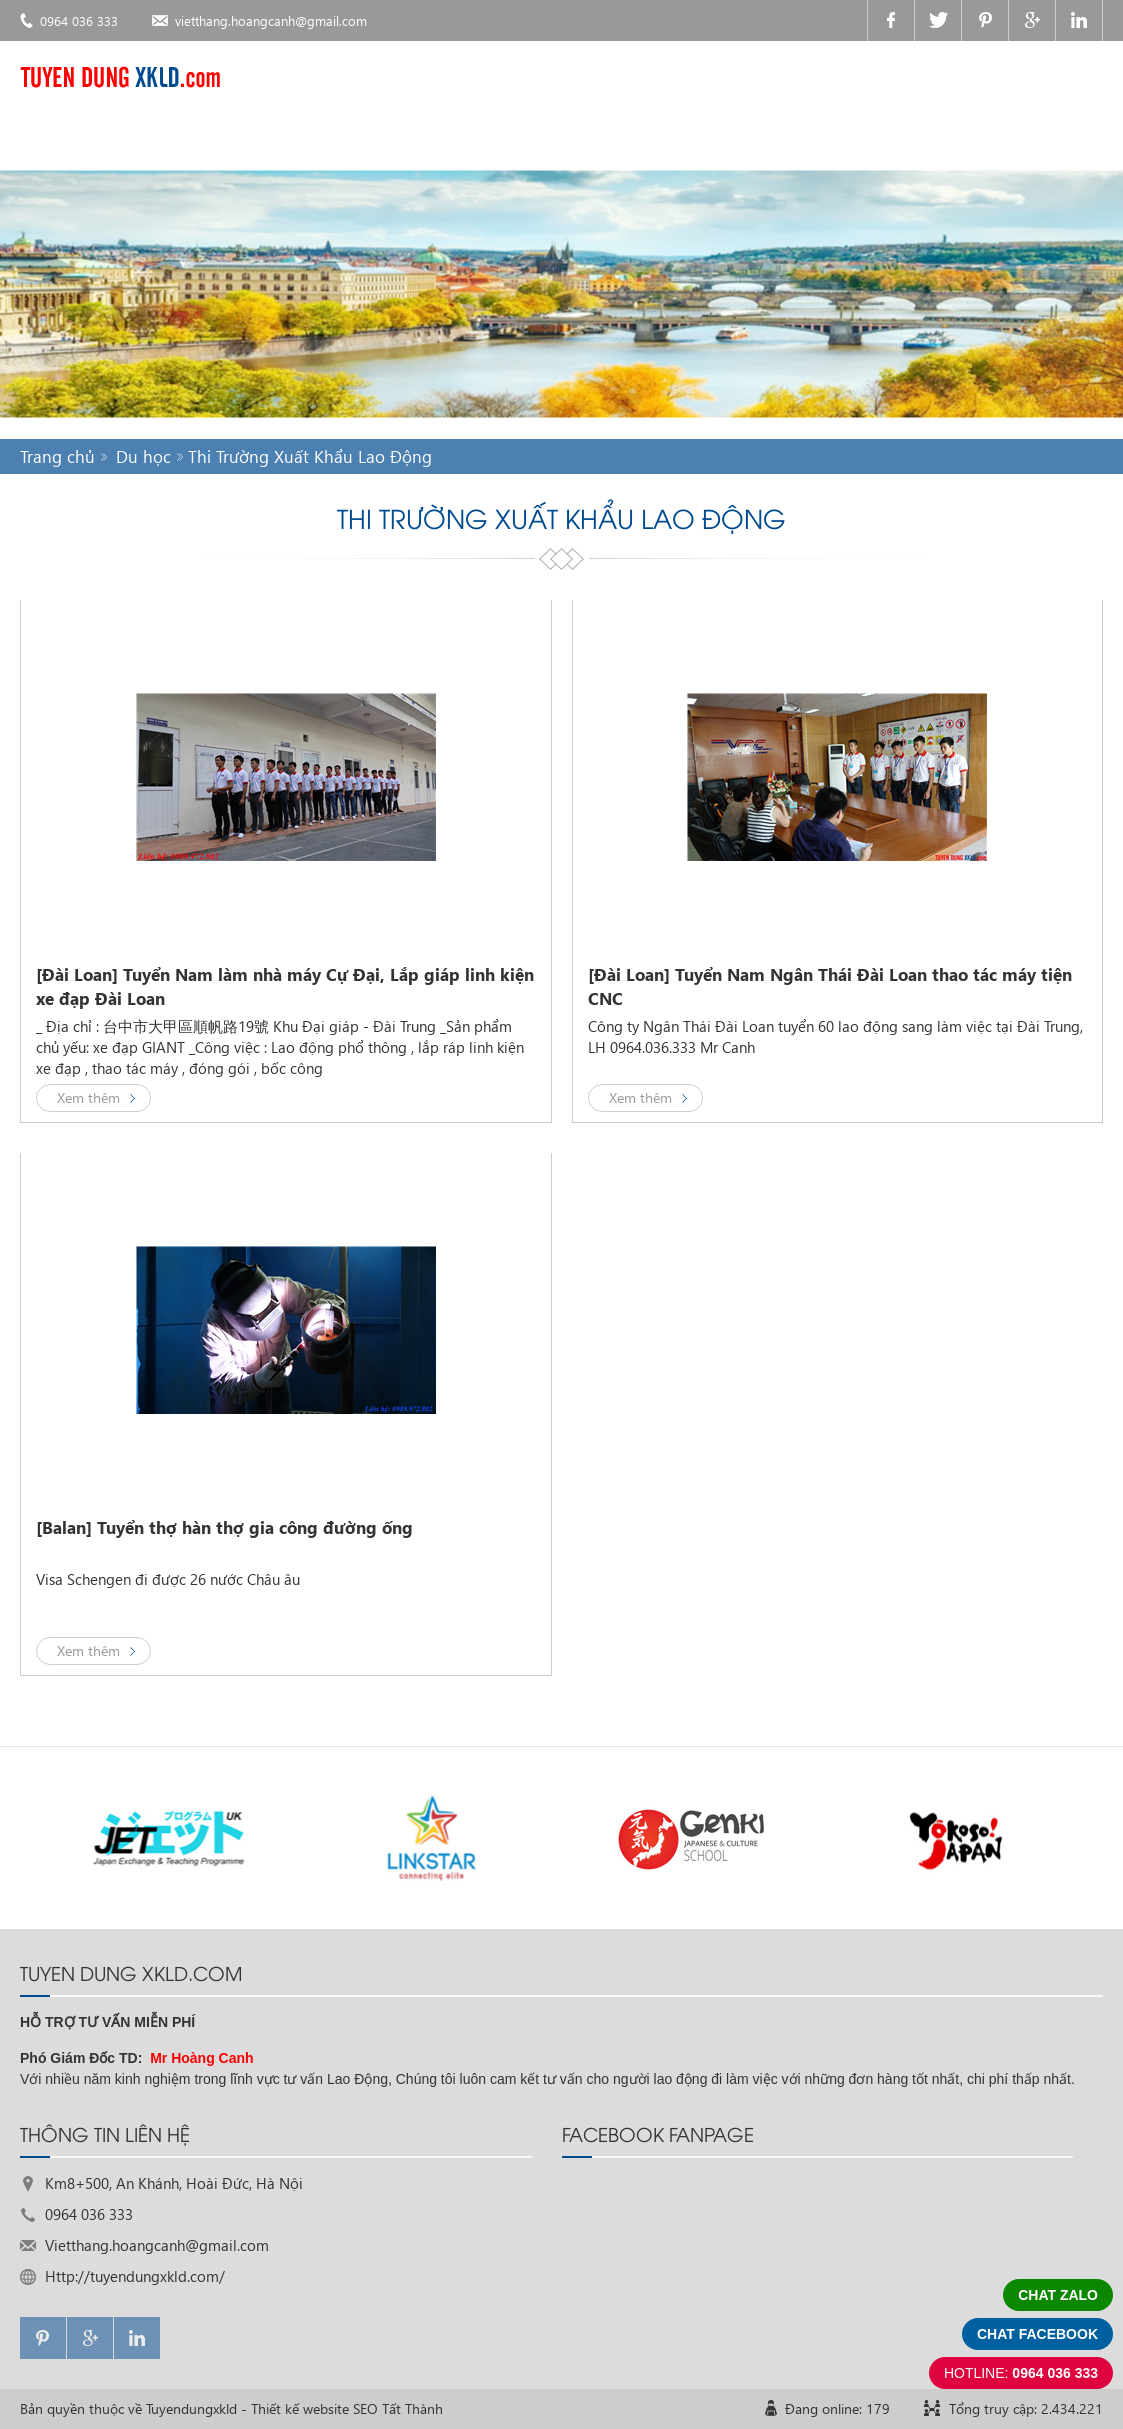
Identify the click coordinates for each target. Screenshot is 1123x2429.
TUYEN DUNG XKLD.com (131, 1972)
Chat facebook (1037, 2334)
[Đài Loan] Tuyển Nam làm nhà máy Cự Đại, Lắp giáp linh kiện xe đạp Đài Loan (285, 986)
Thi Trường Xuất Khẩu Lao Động (310, 456)
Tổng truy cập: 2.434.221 (1026, 2408)
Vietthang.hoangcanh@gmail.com (157, 2245)
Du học (143, 456)
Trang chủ (57, 456)
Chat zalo (1058, 2295)
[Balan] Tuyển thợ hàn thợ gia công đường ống (224, 1527)
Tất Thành (412, 2408)
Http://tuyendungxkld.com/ (135, 2276)
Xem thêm (88, 1097)
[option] (170, 1838)
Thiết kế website (300, 2408)
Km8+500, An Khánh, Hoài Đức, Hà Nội (174, 2183)
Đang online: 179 (837, 2408)
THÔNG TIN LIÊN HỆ (105, 2133)
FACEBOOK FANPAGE (658, 2133)
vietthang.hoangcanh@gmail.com (271, 20)
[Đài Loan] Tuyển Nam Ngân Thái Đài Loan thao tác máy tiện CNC (830, 986)
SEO (365, 2408)
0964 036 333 (79, 20)
